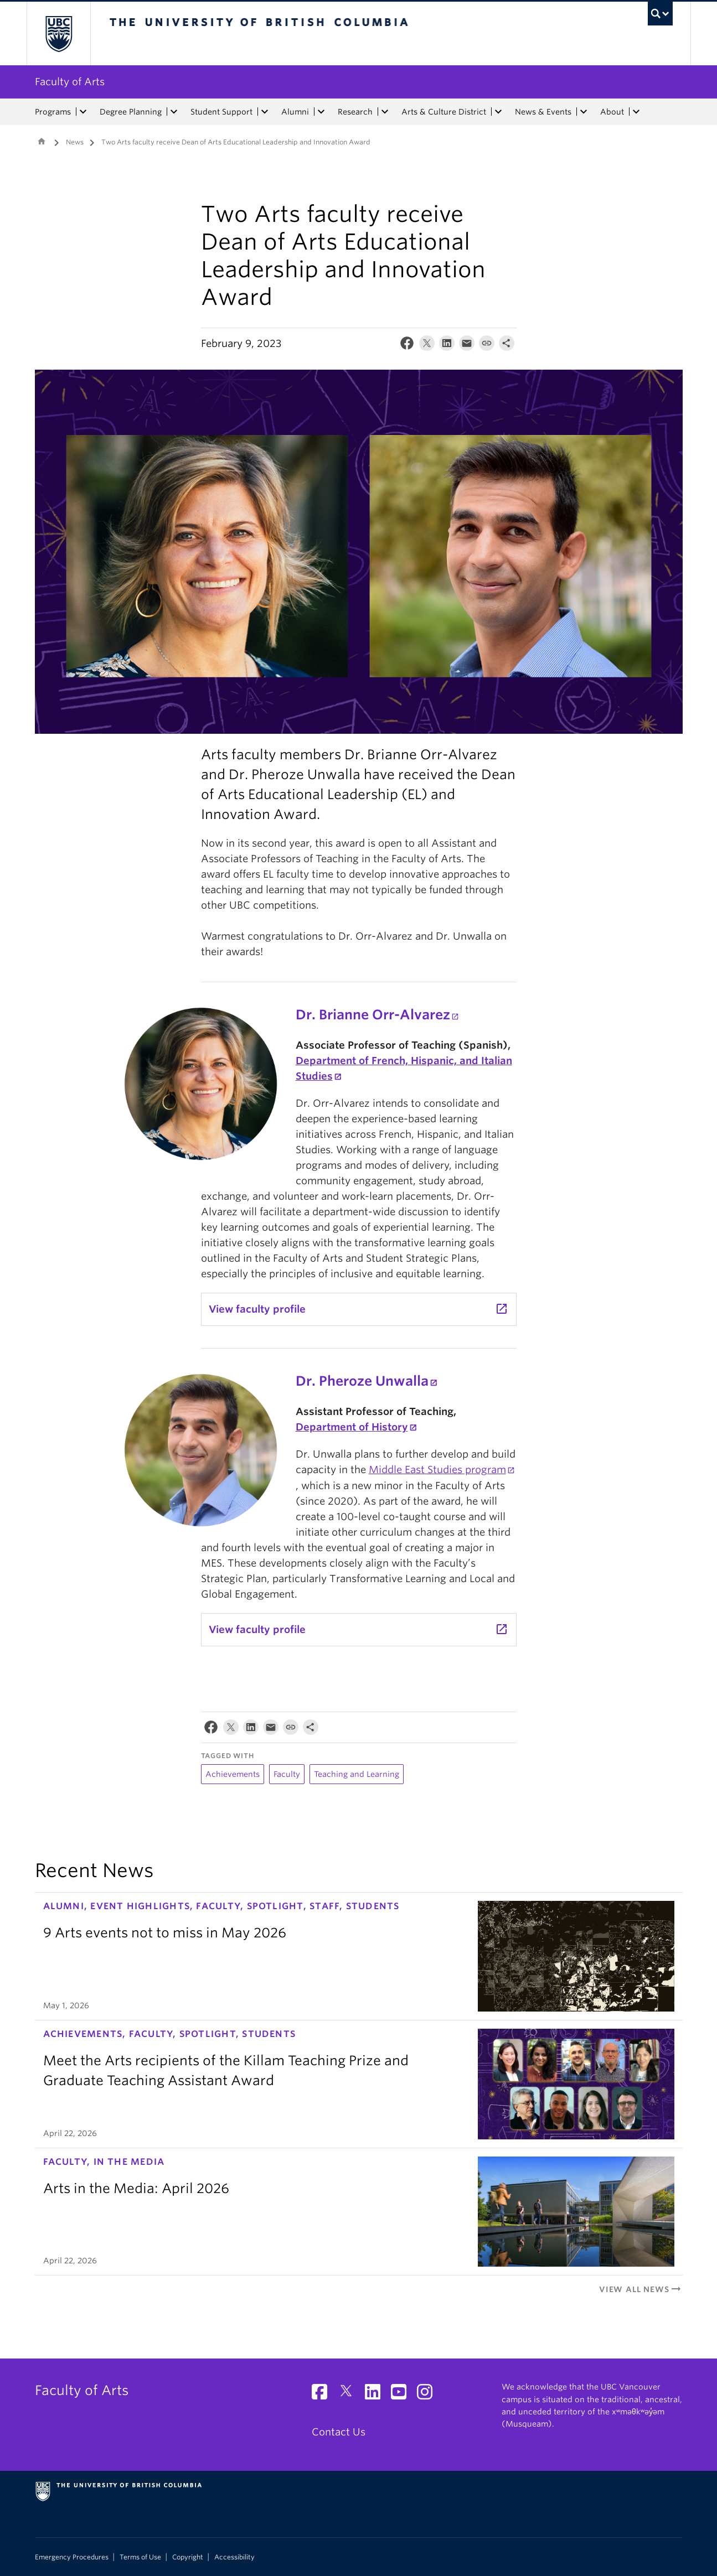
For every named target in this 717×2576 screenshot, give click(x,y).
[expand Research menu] (385, 112)
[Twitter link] (350, 2395)
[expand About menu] (636, 112)
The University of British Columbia (58, 33)
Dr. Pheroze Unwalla (362, 1381)
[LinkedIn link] (377, 2395)
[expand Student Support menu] (265, 112)
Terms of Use (140, 2557)
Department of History (352, 1427)
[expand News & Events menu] (584, 112)
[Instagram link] (429, 2395)
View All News (640, 2289)
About (612, 111)
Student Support (221, 111)
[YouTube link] (403, 2395)
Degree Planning (131, 111)
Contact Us (338, 2432)
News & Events (543, 111)
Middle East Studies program (437, 1469)
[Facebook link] (324, 2395)
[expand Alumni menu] (321, 112)
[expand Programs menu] (83, 112)
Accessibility (234, 2557)
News (75, 142)
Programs (53, 111)
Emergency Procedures (72, 2557)
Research (355, 111)
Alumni (295, 111)
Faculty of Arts (70, 81)
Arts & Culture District (443, 111)
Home (41, 141)
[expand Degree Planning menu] (174, 112)
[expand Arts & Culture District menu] (498, 112)
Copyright (187, 2557)
